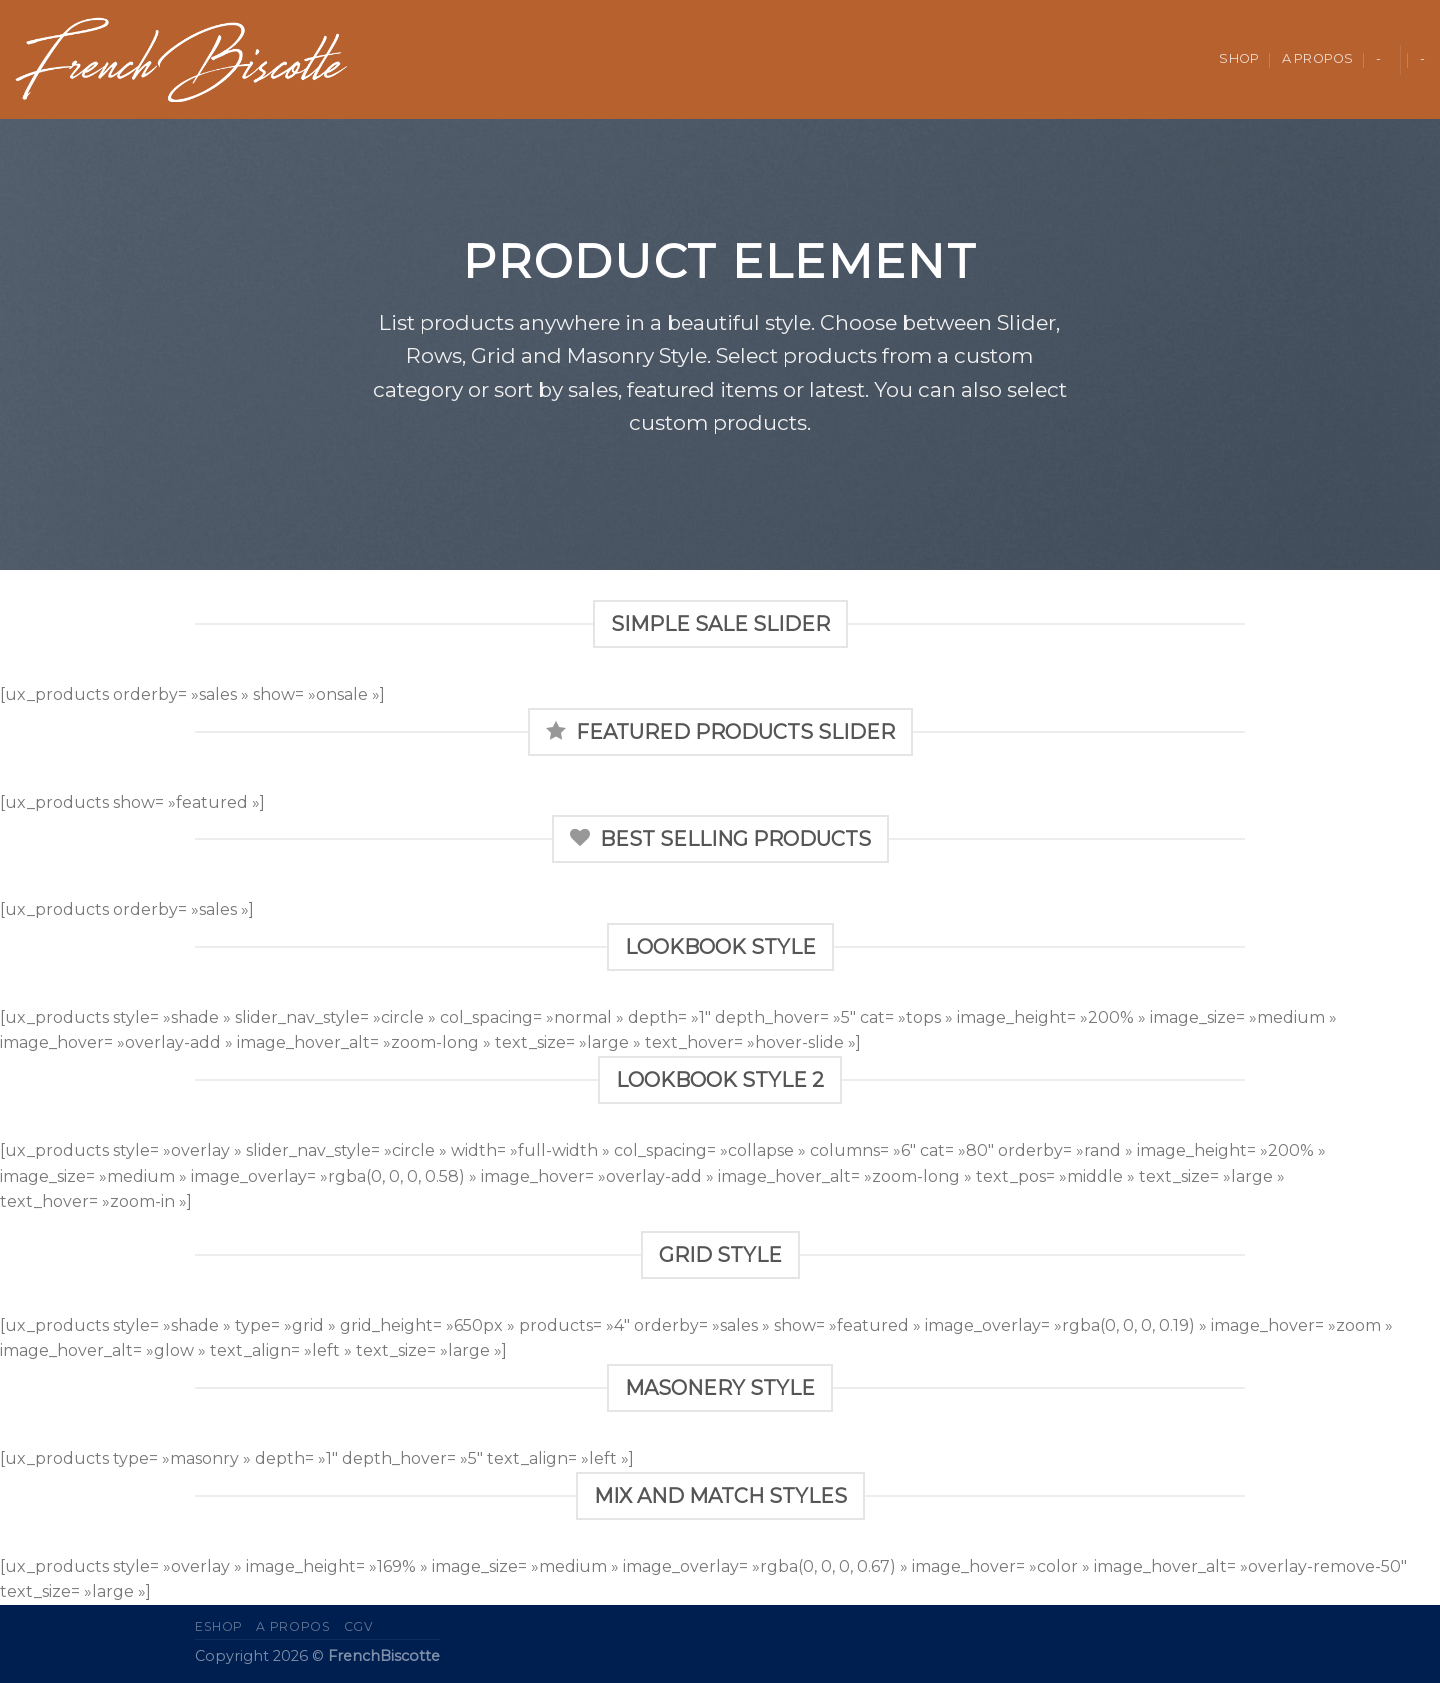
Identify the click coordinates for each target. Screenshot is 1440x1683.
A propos (1318, 58)
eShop (219, 1626)
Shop (1239, 58)
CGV (359, 1626)
